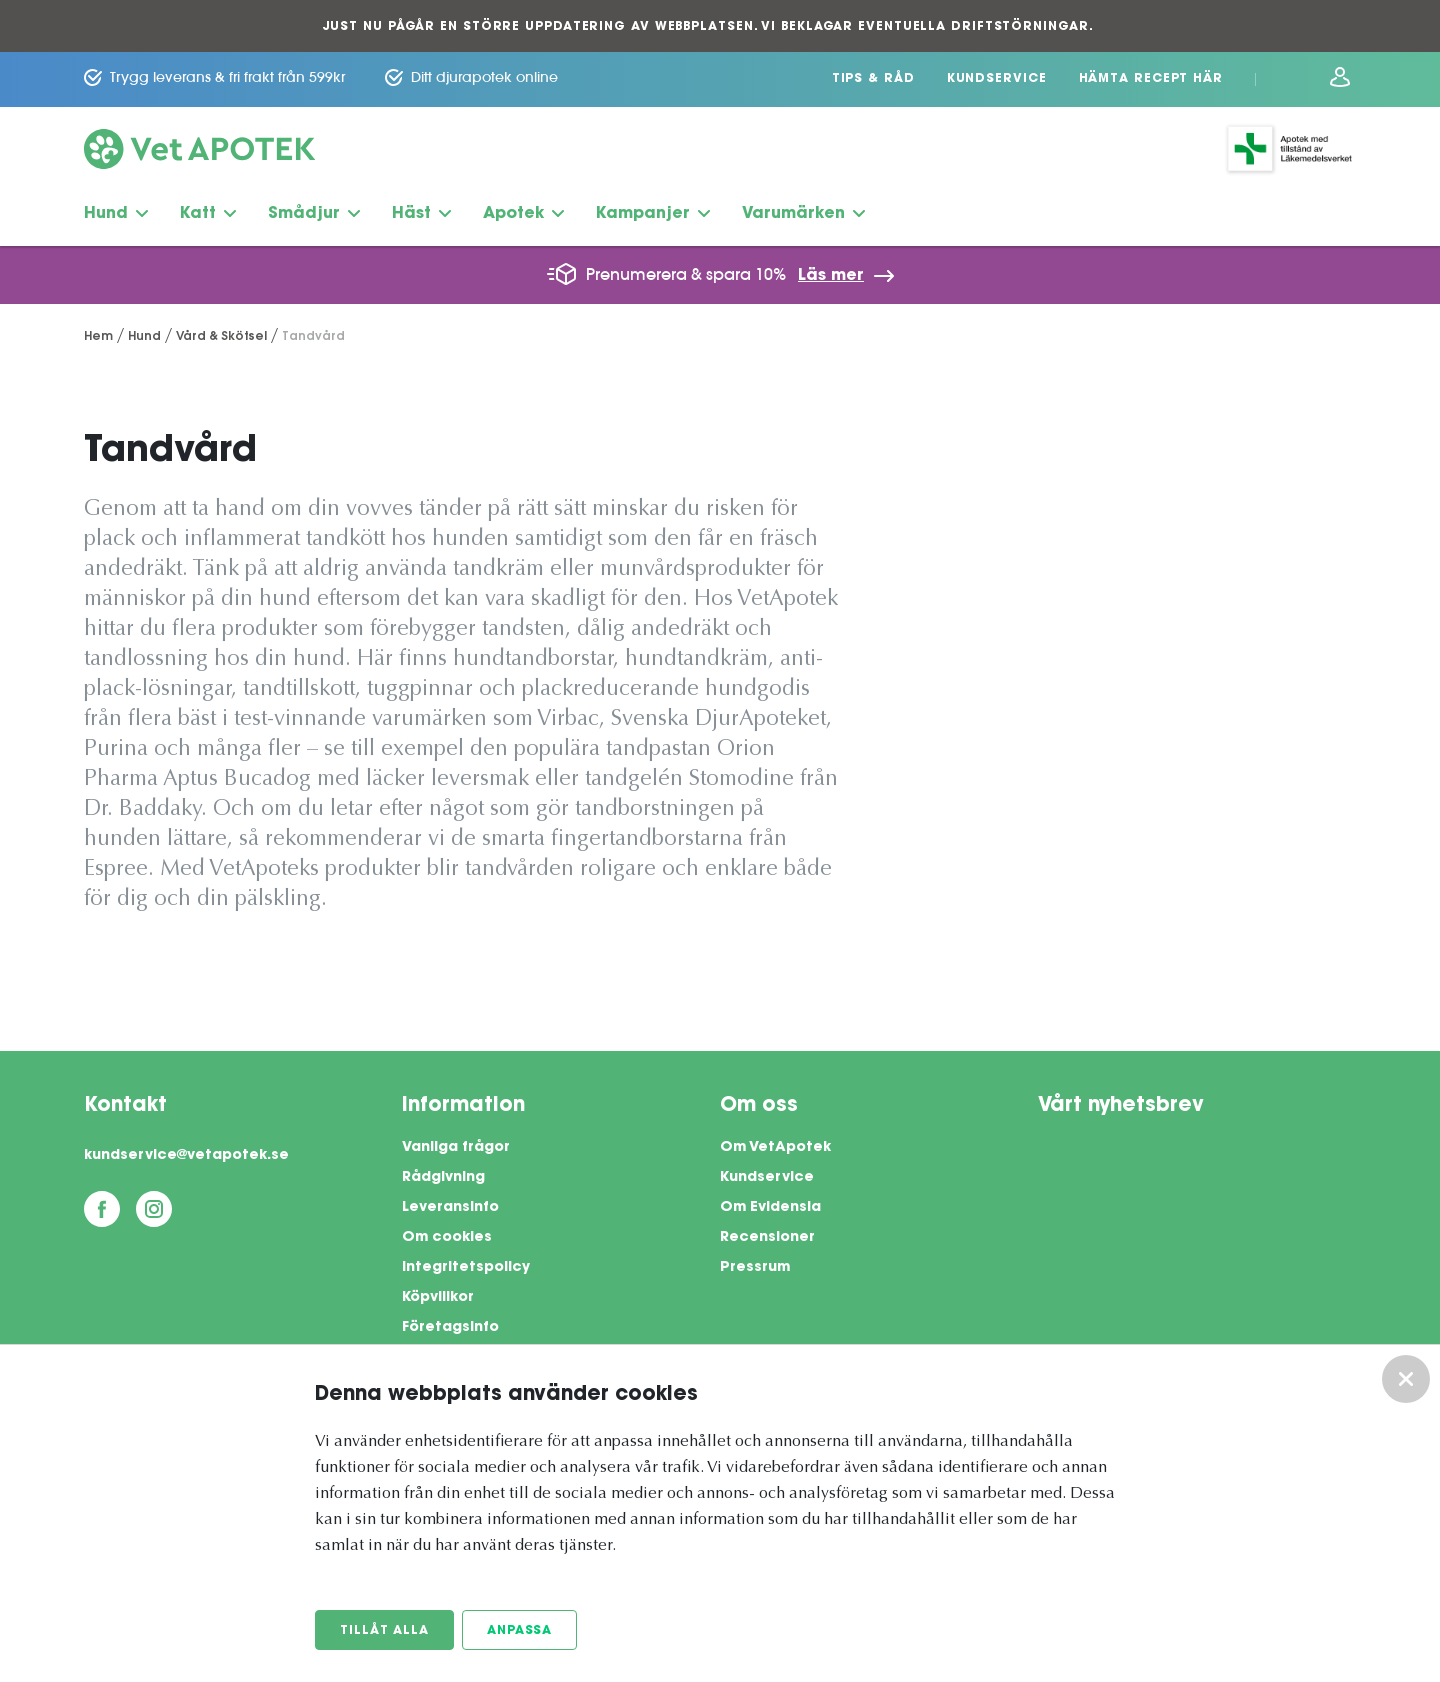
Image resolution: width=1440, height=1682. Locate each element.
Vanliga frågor (456, 1148)
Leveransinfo (450, 1208)
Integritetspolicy (466, 1268)
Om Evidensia (770, 1208)
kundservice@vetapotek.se (186, 1156)
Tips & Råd (873, 79)
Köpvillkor (438, 1298)
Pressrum (755, 1268)
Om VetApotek (775, 1148)
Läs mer (831, 276)
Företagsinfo (450, 1328)
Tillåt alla (384, 1631)
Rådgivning (443, 1178)
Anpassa (519, 1631)
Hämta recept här (1151, 79)
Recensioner (767, 1238)
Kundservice (997, 79)
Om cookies (447, 1238)
